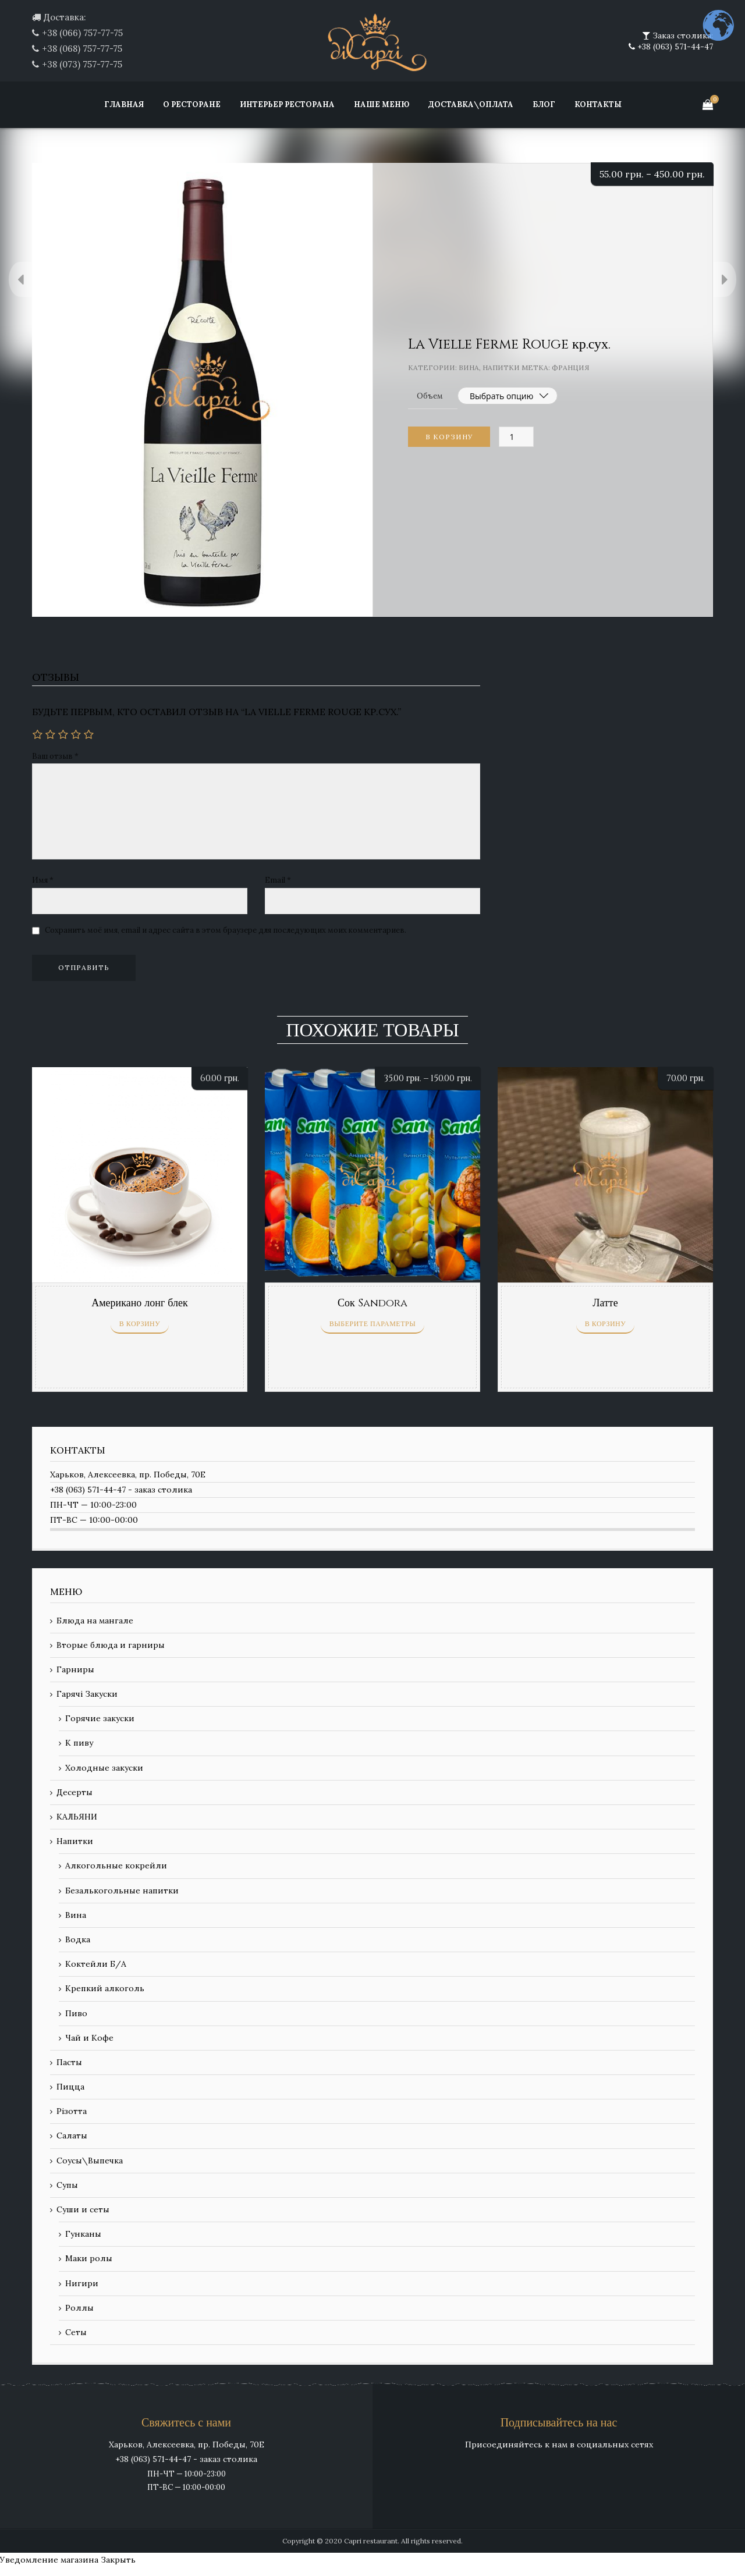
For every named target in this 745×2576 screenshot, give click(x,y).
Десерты (74, 1792)
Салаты (71, 2135)
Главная (124, 104)
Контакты (598, 104)
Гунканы (83, 2234)
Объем (430, 396)
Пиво (76, 2013)
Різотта (71, 2111)
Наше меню (381, 104)
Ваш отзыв (55, 756)
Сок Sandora (372, 1303)
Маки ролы (88, 2258)
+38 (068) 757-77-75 (82, 48)
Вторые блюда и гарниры (110, 1645)
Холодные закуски (104, 1768)
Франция (571, 367)
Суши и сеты (82, 2209)
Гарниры (75, 1669)
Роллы (79, 2308)
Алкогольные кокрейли (116, 1865)
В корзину (449, 436)
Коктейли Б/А (95, 1964)
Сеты (76, 2332)
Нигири (81, 2283)
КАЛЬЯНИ (76, 1816)
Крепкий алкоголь (104, 1988)
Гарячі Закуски (87, 1694)
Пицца (70, 2086)
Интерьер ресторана (287, 104)
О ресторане (192, 104)
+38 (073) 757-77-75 (82, 64)
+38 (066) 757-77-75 (82, 32)
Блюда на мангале (94, 1620)
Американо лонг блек (139, 1303)
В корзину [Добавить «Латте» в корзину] (605, 1323)
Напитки (501, 367)
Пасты (69, 2062)
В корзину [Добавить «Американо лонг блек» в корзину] (140, 1323)
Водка (77, 1939)
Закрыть (118, 2559)
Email (278, 880)
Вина (469, 367)
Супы (67, 2185)
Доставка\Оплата (470, 104)
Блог (544, 104)
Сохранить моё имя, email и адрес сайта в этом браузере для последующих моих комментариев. (225, 930)
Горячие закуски (99, 1718)
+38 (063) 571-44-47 (674, 46)
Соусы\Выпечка (89, 2160)
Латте (605, 1303)
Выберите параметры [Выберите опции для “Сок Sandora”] (372, 1323)
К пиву (79, 1743)
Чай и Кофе (89, 2038)
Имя (43, 880)
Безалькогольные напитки (122, 1890)
